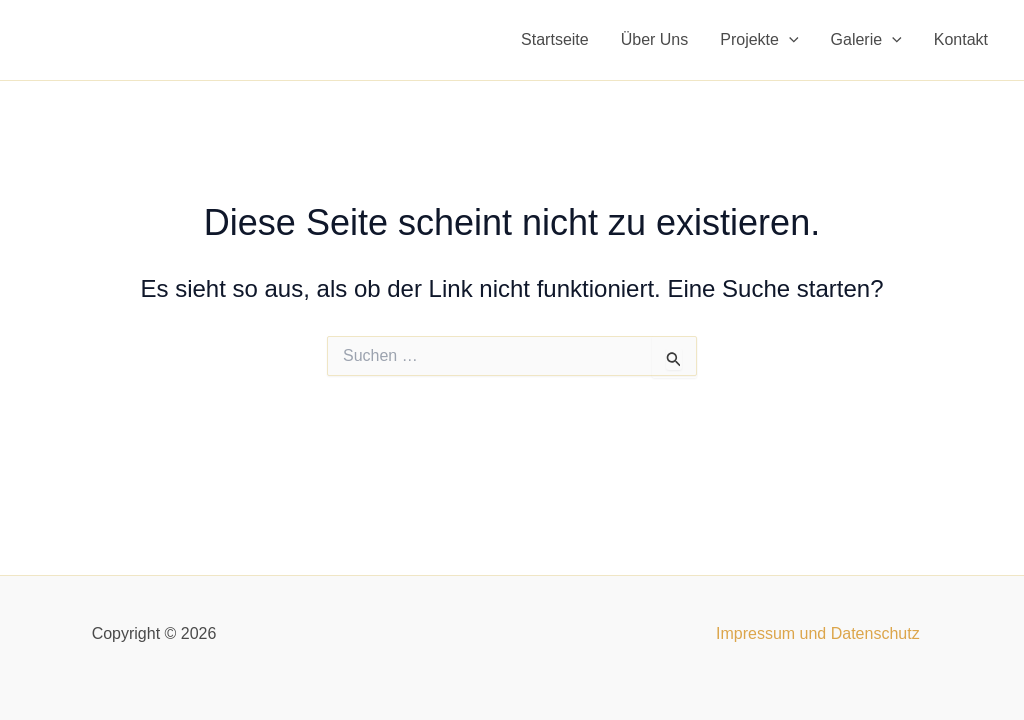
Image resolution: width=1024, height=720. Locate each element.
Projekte (759, 40)
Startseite (555, 39)
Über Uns (655, 39)
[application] (789, 40)
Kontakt (961, 39)
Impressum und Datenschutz (818, 633)
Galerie (866, 40)
